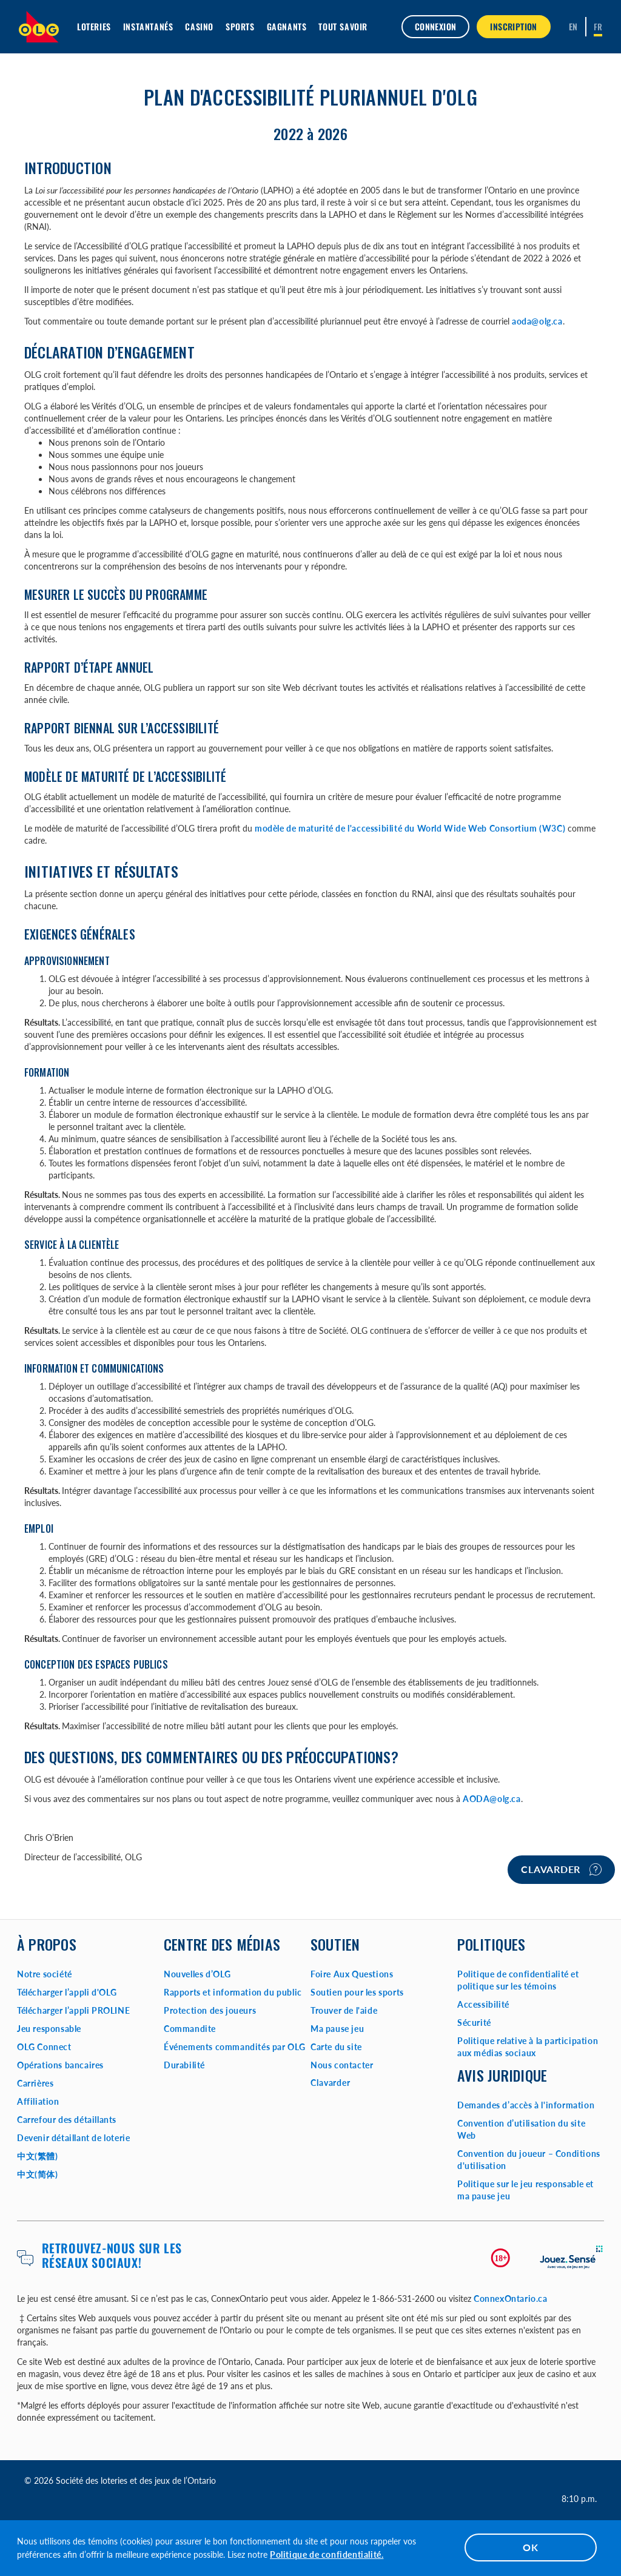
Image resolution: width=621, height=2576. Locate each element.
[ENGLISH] (573, 26)
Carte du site (336, 2047)
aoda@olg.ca (537, 321)
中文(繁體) (37, 2156)
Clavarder (561, 1869)
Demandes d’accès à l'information (525, 2105)
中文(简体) (37, 2174)
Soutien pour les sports (357, 1992)
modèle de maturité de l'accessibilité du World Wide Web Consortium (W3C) (410, 828)
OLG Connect (44, 2047)
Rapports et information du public (233, 1992)
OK (531, 2547)
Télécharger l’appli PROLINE (73, 2010)
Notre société (44, 1974)
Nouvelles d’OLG (197, 1974)
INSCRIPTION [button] (513, 26)
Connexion (436, 26)
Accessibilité (483, 2004)
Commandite (190, 2028)
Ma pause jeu (337, 2028)
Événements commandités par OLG (235, 2047)
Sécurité (474, 2022)
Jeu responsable (49, 2028)
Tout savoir (343, 26)
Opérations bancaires (60, 2065)
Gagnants (287, 26)
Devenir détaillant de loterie (73, 2138)
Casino (199, 26)
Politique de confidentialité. (326, 2554)
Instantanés (148, 26)
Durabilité (184, 2065)
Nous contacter (341, 2065)
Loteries (94, 26)
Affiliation (38, 2101)
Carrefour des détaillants (66, 2119)
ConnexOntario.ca (511, 2298)
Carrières (35, 2083)
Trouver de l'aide (343, 2010)
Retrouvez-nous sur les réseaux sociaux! (112, 2255)
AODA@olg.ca (492, 1799)
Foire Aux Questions (351, 1974)
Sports (240, 26)
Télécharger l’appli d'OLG (67, 1992)
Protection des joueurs (210, 2010)
